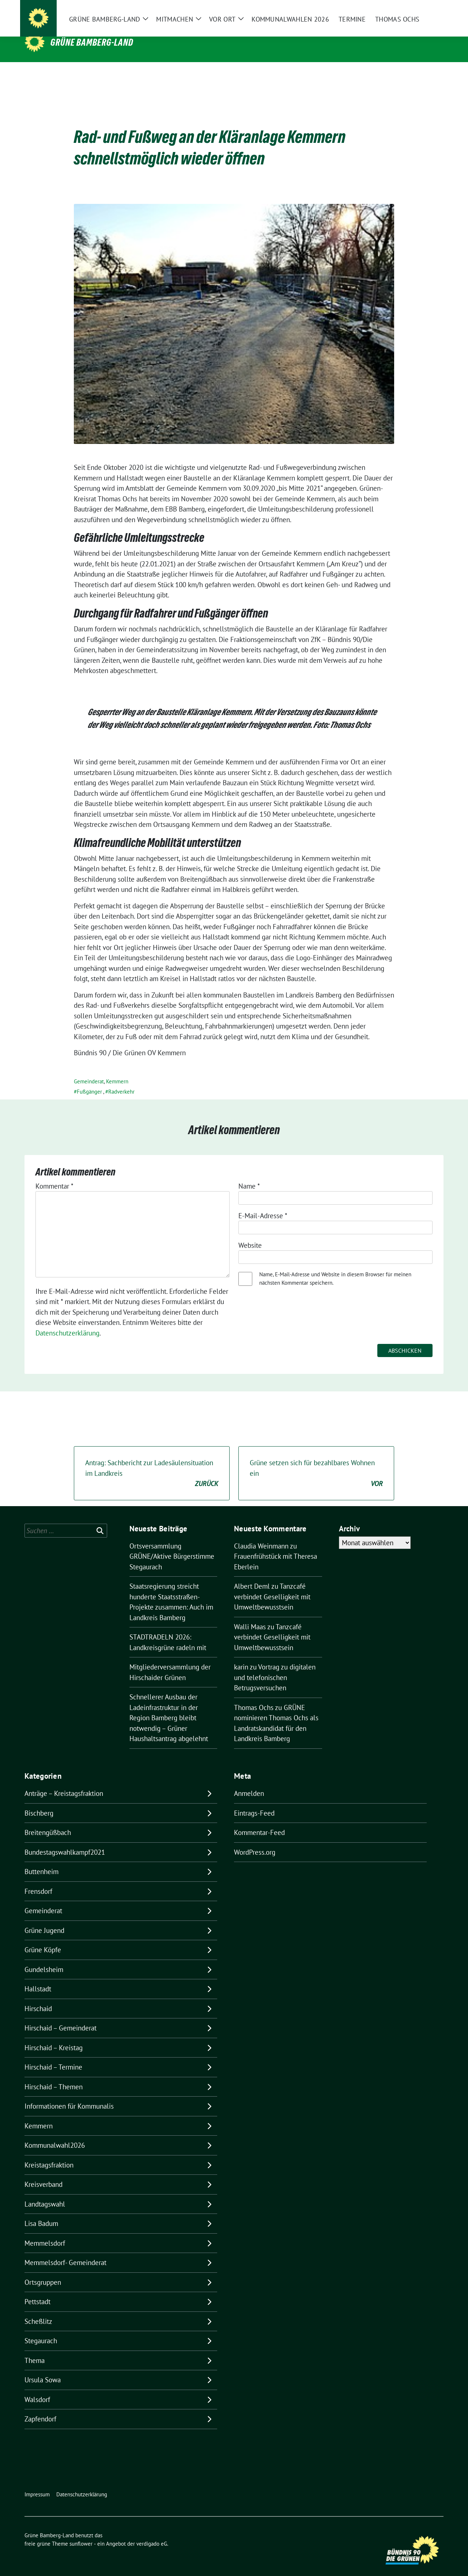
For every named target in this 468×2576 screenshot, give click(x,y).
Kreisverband (43, 2173)
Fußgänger (89, 1080)
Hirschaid (38, 1997)
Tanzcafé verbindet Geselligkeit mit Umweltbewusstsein (272, 1585)
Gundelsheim (43, 1958)
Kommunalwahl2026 (54, 2133)
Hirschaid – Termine (53, 2055)
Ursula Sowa (42, 2368)
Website (250, 1234)
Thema (34, 2349)
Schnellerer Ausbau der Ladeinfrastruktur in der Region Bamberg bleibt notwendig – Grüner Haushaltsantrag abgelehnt (168, 1706)
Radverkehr (121, 1080)
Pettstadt (37, 2290)
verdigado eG (151, 2532)
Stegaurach (40, 2329)
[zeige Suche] (430, 11)
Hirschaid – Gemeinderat (60, 2016)
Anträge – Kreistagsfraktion (63, 1782)
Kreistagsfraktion (48, 2153)
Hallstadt (37, 1977)
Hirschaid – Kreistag (53, 2036)
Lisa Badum (41, 2212)
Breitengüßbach (47, 1821)
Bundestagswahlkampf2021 (64, 1840)
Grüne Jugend (44, 1919)
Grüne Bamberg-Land (91, 42)
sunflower (81, 2532)
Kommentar (54, 1174)
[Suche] (420, 11)
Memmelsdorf (44, 2231)
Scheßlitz (38, 2310)
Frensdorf (38, 1880)
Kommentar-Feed (259, 1821)
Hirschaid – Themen (53, 2075)
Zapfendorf (40, 2407)
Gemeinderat (89, 1070)
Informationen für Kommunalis (69, 2094)
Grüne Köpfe (42, 1938)
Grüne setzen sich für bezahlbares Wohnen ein (316, 1462)
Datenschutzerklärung (67, 1321)
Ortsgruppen (42, 2271)
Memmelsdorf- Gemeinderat (65, 2251)
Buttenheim (41, 1860)
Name (249, 1174)
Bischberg (38, 1801)
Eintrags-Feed (254, 1801)
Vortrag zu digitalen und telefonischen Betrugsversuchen (275, 1666)
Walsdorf (37, 2388)
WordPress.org (254, 1840)
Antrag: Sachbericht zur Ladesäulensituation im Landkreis (151, 1462)
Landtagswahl (44, 2192)
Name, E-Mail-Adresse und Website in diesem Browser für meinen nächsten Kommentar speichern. (335, 1267)
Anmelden (249, 1782)
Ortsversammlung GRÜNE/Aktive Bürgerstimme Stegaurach (171, 1545)
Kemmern (117, 1070)
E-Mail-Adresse (262, 1204)
